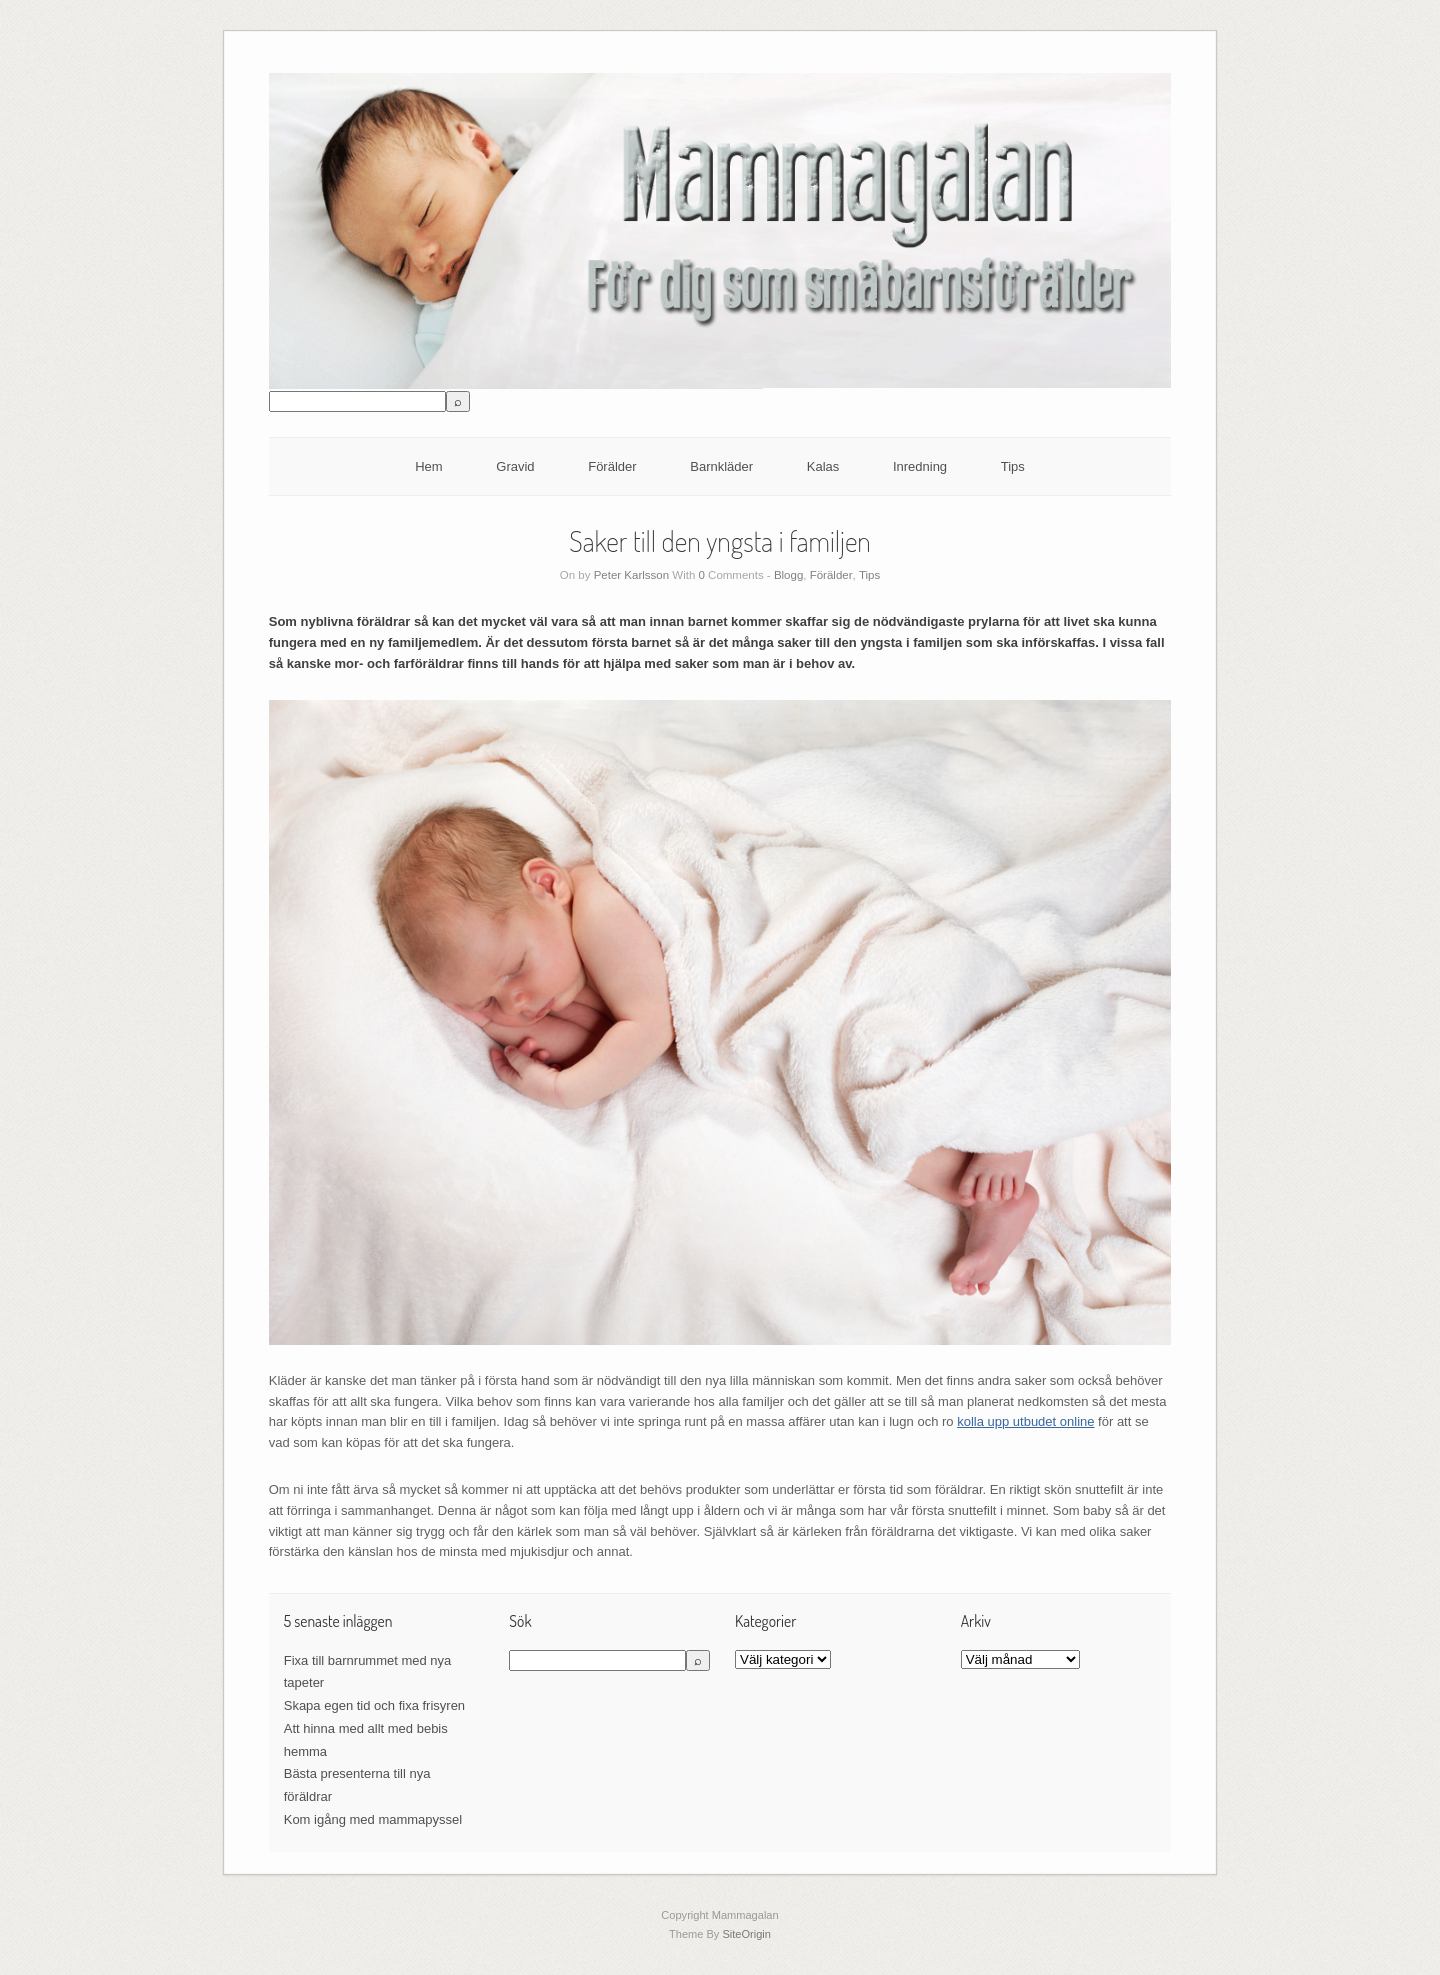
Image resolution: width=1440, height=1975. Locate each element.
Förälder (612, 466)
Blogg (788, 575)
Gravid (515, 466)
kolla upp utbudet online (1025, 1421)
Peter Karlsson (631, 575)
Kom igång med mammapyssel (373, 1819)
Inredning (920, 466)
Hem (428, 466)
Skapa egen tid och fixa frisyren (374, 1705)
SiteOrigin (746, 1934)
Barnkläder (721, 466)
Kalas (823, 466)
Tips (1013, 466)
